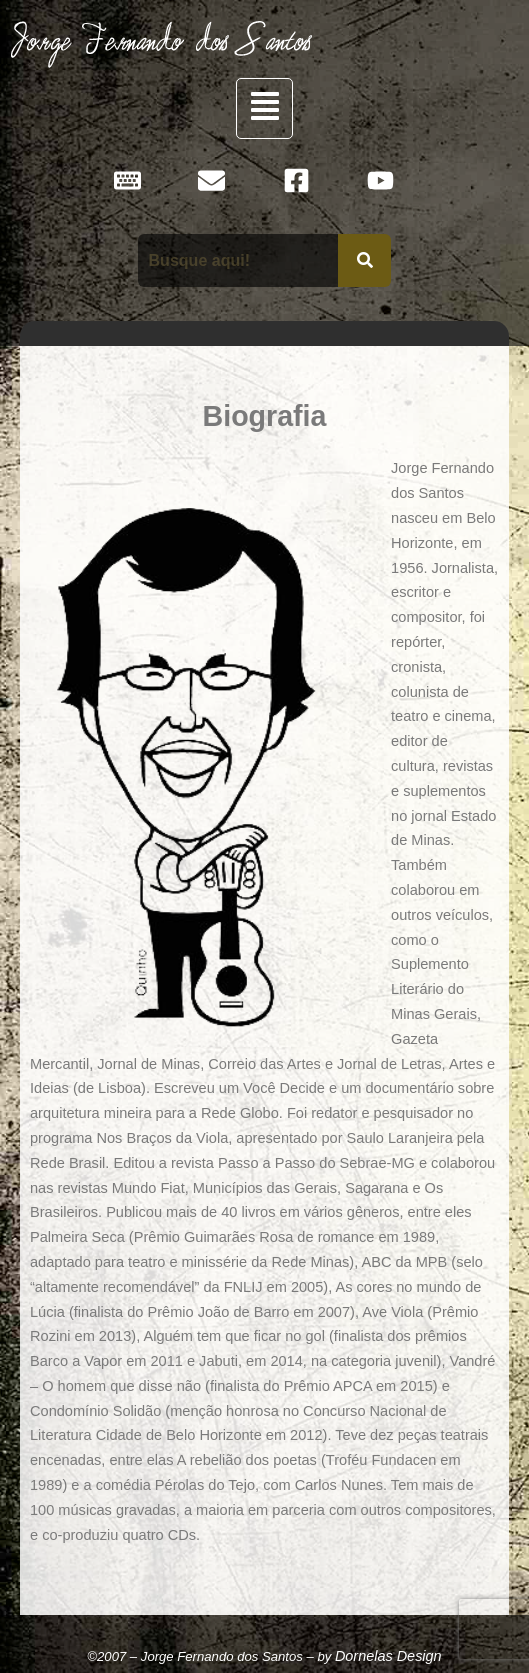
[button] (264, 108)
